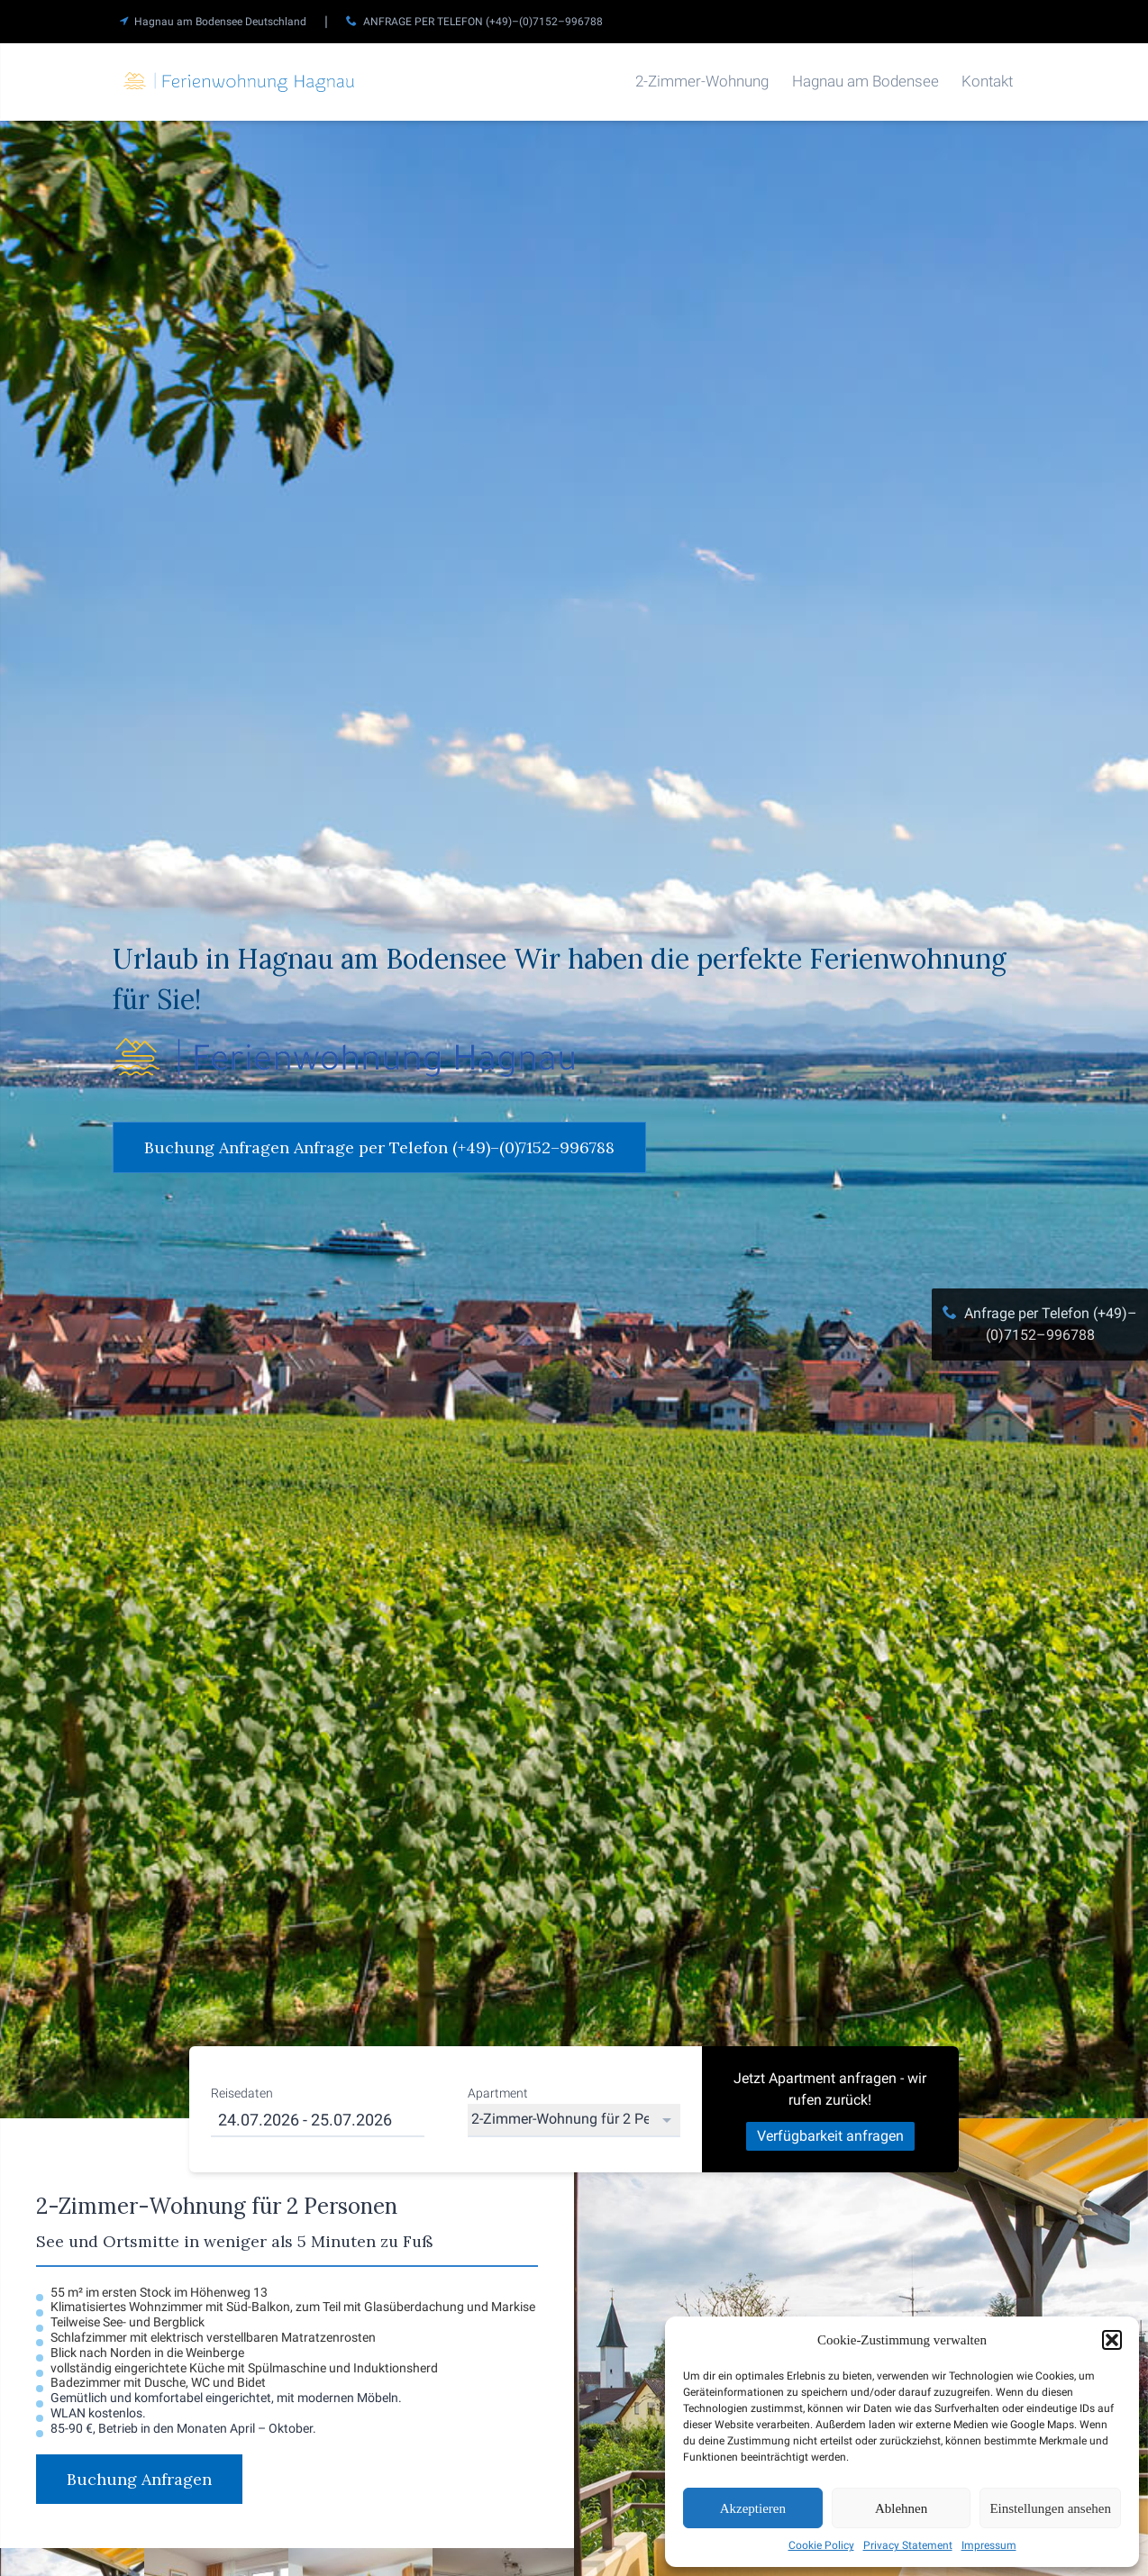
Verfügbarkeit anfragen (830, 2135)
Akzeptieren (753, 2508)
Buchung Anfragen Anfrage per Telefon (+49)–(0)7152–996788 (379, 1147)
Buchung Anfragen (139, 2479)
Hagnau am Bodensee (865, 81)
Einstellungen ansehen (1050, 2508)
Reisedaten (242, 2093)
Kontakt (987, 81)
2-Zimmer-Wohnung (702, 81)
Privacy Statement (907, 2545)
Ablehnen (901, 2508)
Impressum (988, 2545)
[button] (1112, 2340)
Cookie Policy (821, 2545)
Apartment (498, 2093)
